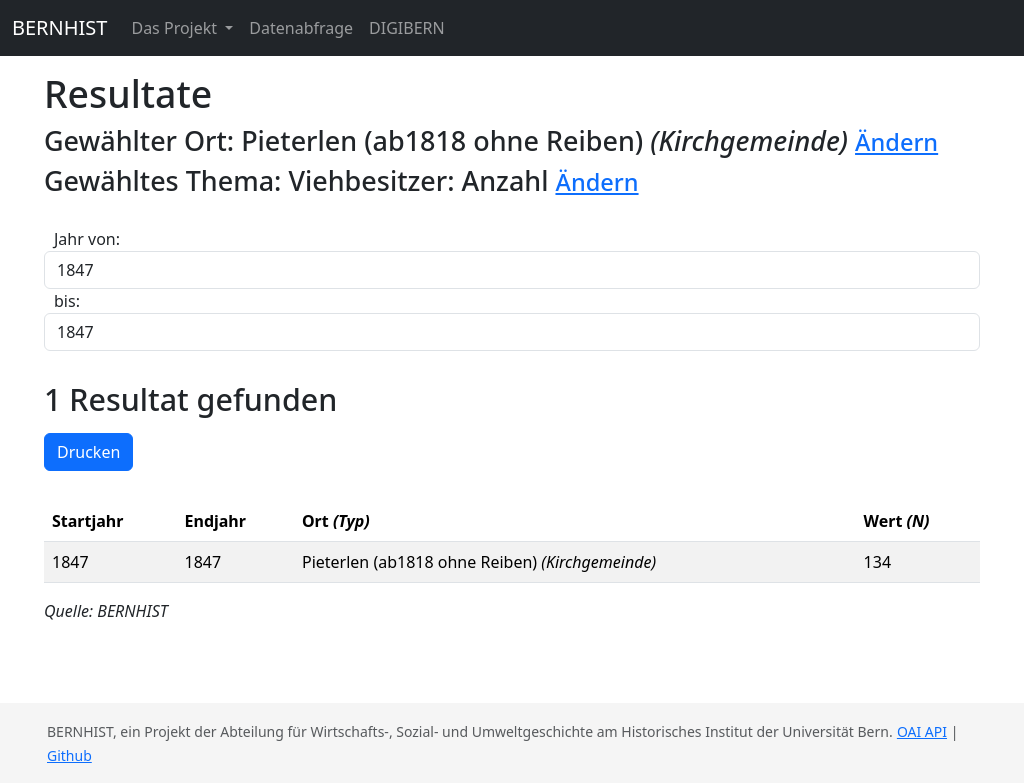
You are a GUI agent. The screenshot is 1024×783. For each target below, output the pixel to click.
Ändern (896, 142)
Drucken (88, 452)
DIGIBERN (407, 28)
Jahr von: (87, 239)
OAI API (922, 731)
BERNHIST (59, 27)
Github (69, 755)
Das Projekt (176, 28)
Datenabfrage (301, 28)
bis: (67, 301)
